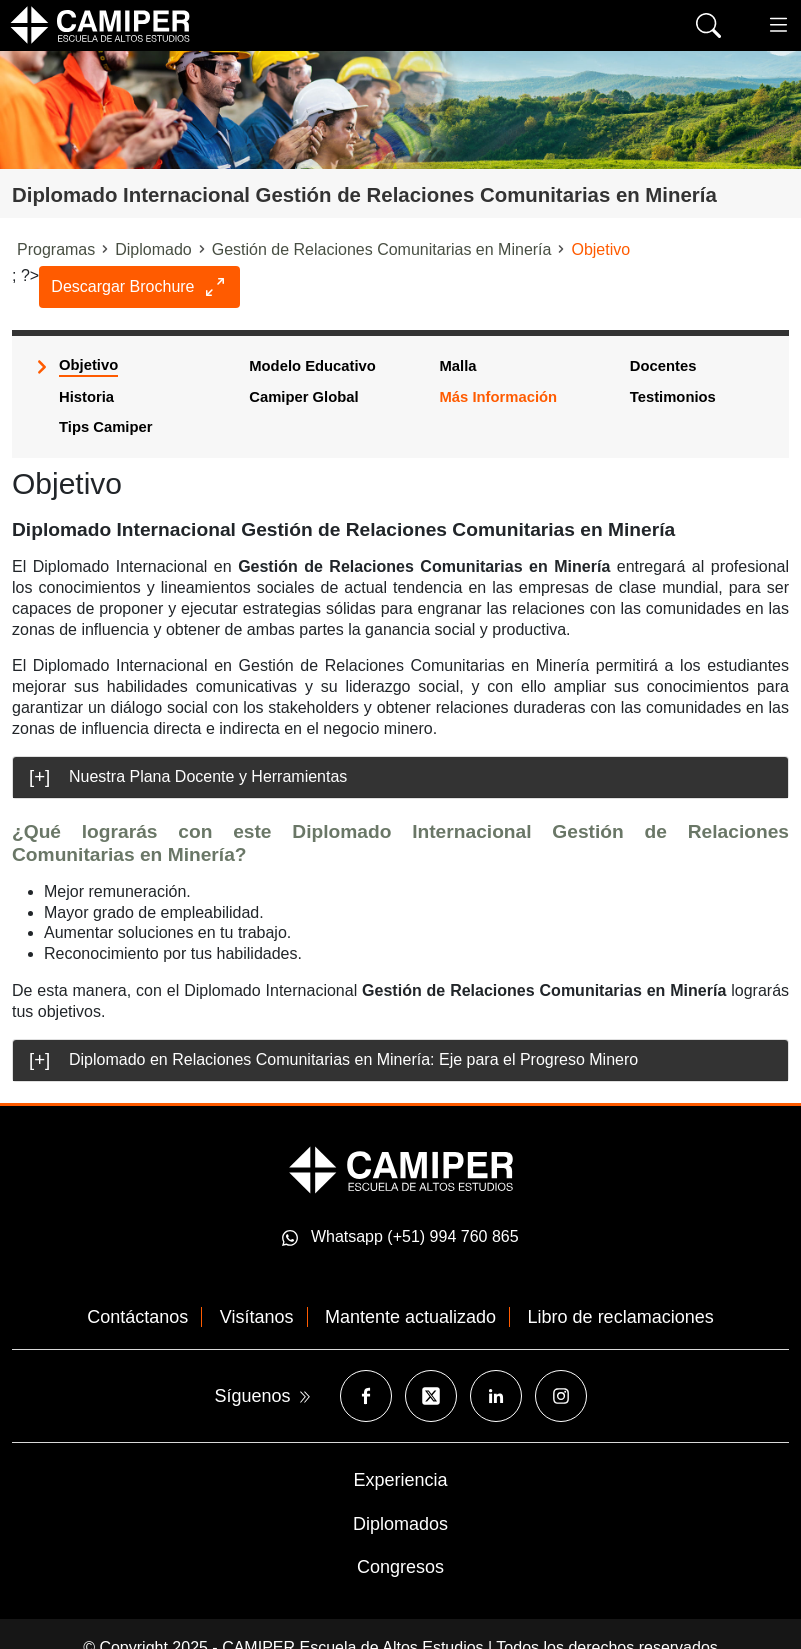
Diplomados (400, 1524)
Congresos (400, 1567)
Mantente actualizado (410, 1317)
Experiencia (400, 1480)
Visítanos (257, 1317)
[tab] (400, 777)
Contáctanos (137, 1317)
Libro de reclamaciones (621, 1317)
